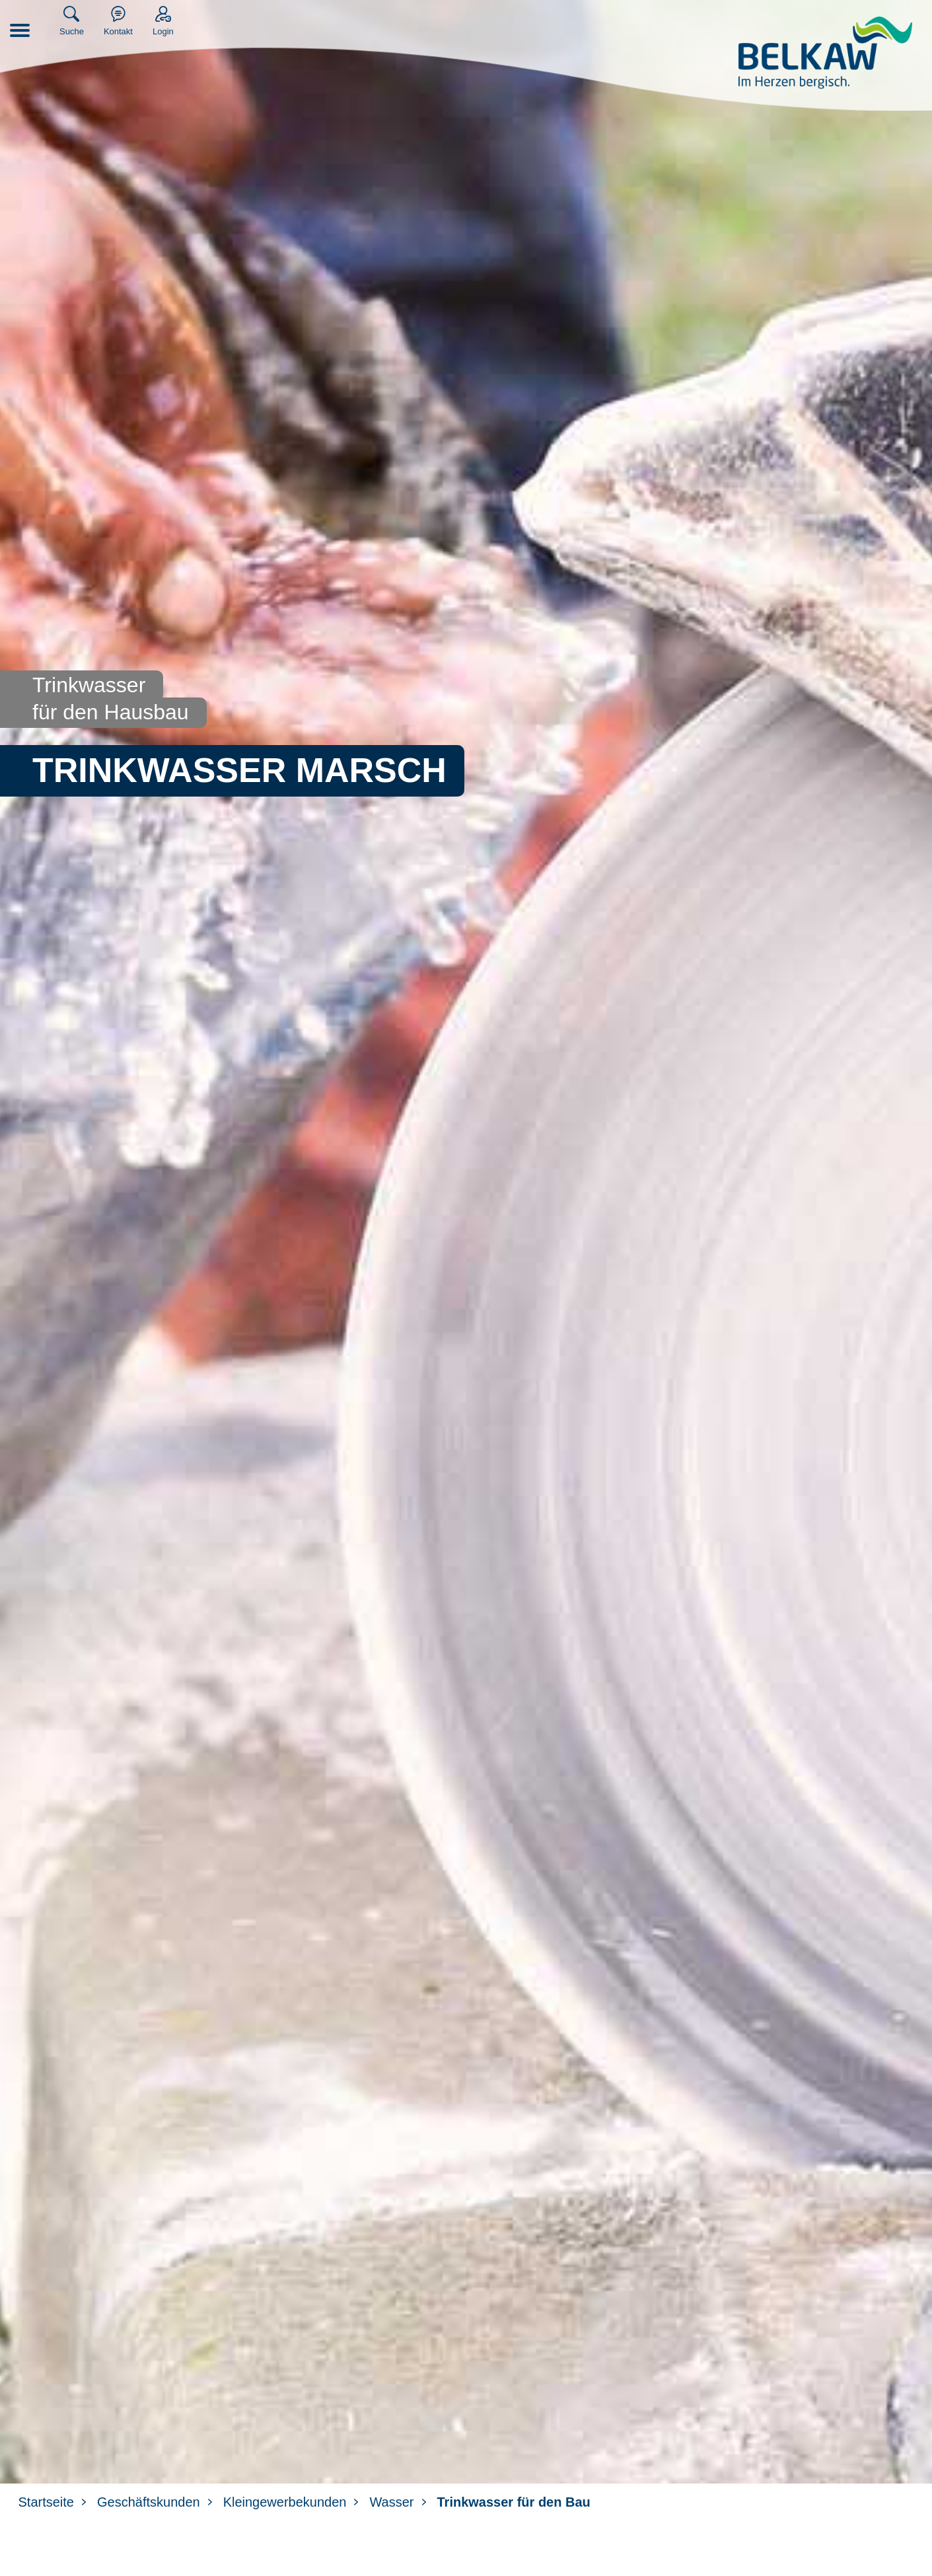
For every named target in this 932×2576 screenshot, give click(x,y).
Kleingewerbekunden (285, 2502)
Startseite (46, 2502)
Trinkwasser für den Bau (514, 2502)
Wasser (391, 2502)
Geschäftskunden (148, 2502)
